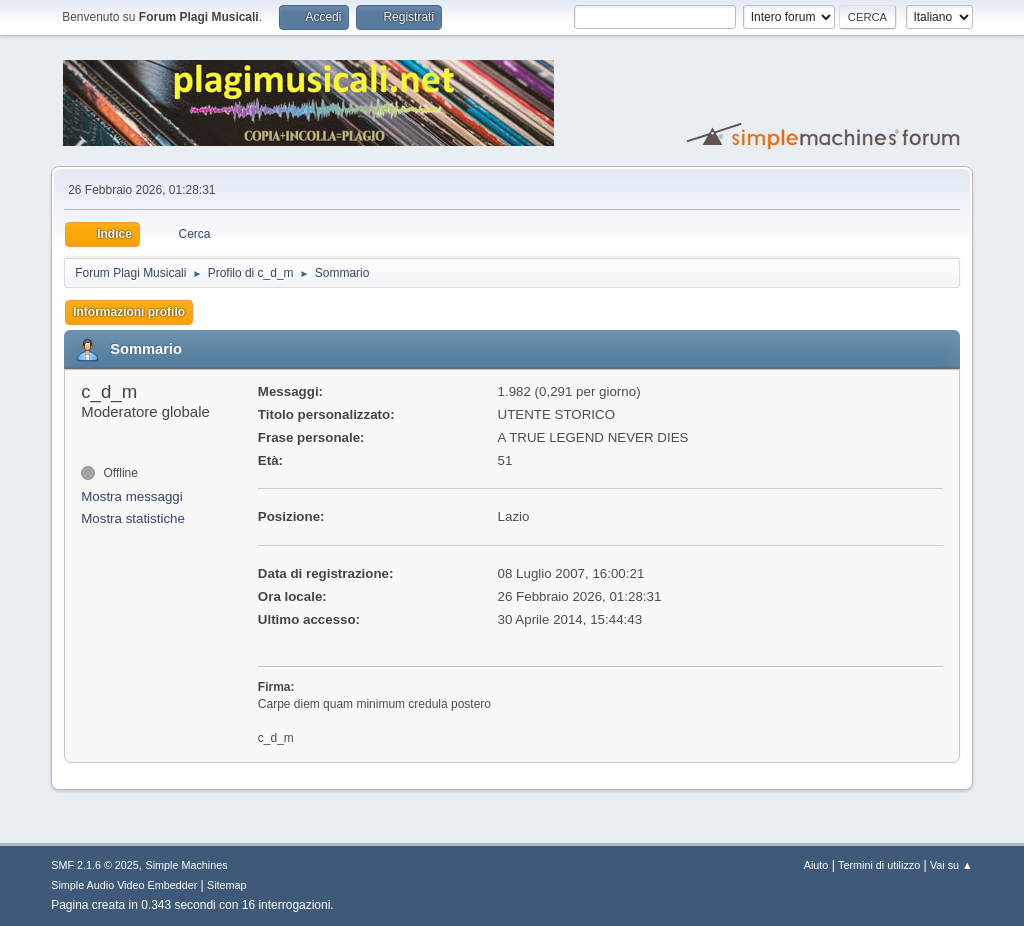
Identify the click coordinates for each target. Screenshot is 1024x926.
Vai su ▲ (951, 865)
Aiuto (816, 865)
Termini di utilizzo (879, 865)
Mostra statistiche (133, 518)
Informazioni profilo (129, 312)
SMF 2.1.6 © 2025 (95, 865)
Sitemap (227, 885)
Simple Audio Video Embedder (124, 885)
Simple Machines (187, 865)
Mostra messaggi (131, 496)
